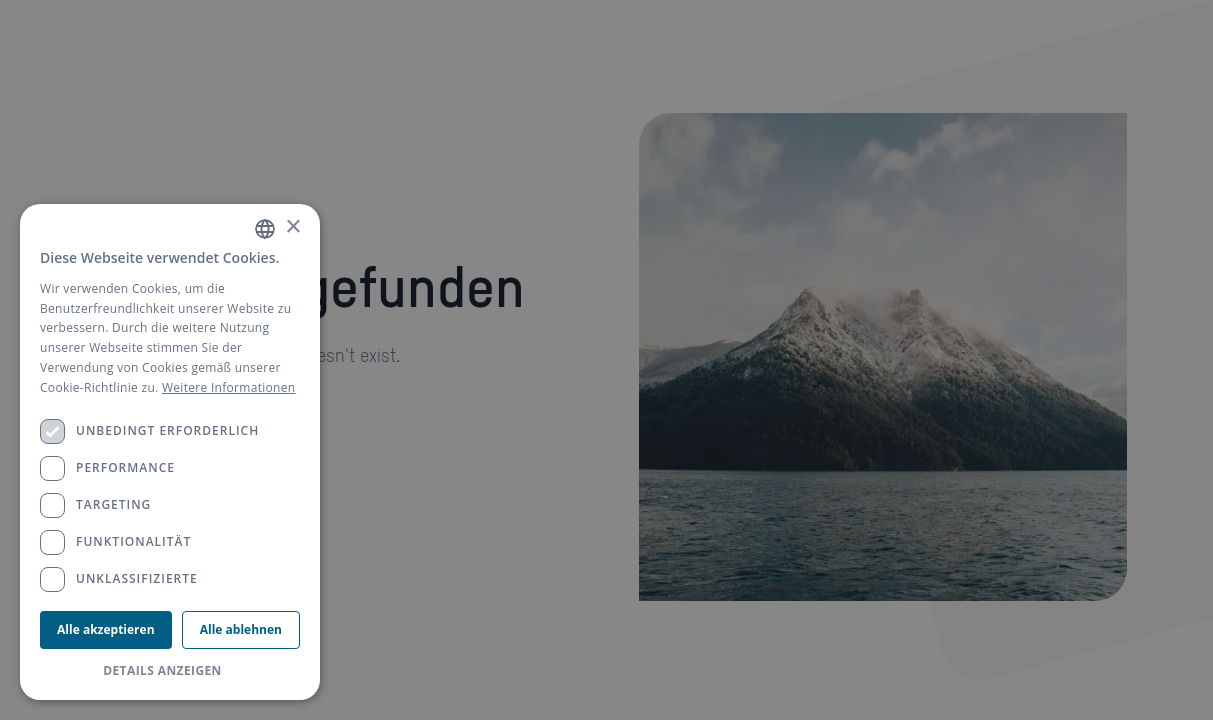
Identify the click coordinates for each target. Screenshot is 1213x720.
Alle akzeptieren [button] (105, 629)
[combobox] (265, 229)
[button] (170, 671)
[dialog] (170, 452)
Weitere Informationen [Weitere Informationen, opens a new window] (229, 387)
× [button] (292, 227)
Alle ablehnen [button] (241, 629)
